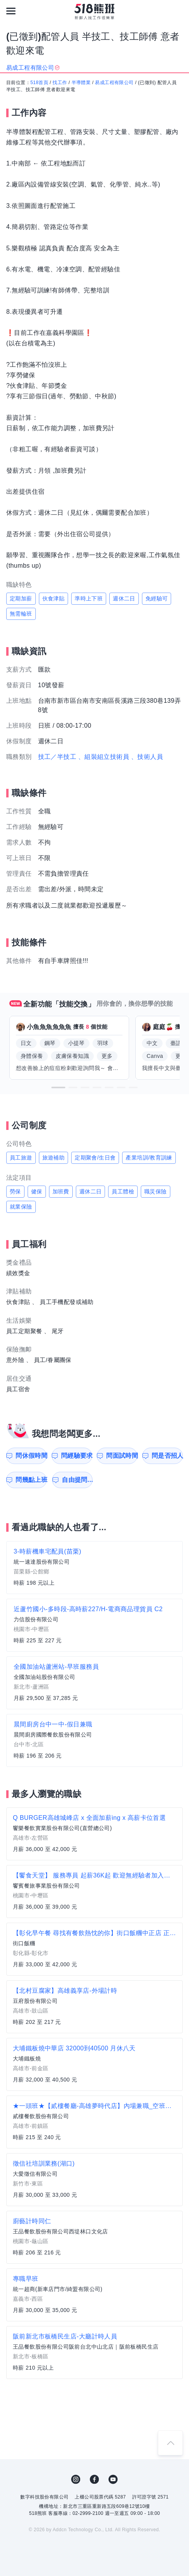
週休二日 (124, 598)
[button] (58, 1087)
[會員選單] (178, 11)
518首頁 (39, 82)
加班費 (60, 1191)
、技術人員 (147, 756)
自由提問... (77, 1479)
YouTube (113, 2479)
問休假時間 (31, 1455)
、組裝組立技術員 (103, 756)
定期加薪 (21, 598)
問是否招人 (167, 1455)
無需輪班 (21, 614)
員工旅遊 (21, 1157)
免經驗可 (156, 598)
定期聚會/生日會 (95, 1157)
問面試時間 (121, 1455)
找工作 (59, 82)
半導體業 (81, 82)
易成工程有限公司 (114, 82)
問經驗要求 (76, 1455)
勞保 (15, 1191)
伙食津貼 (53, 598)
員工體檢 (123, 1191)
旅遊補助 (53, 1157)
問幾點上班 (31, 1479)
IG (75, 2479)
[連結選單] (11, 11)
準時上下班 (89, 598)
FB (94, 2479)
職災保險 (155, 1191)
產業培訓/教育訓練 (149, 1157)
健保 (36, 1191)
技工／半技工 (57, 756)
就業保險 (21, 1207)
